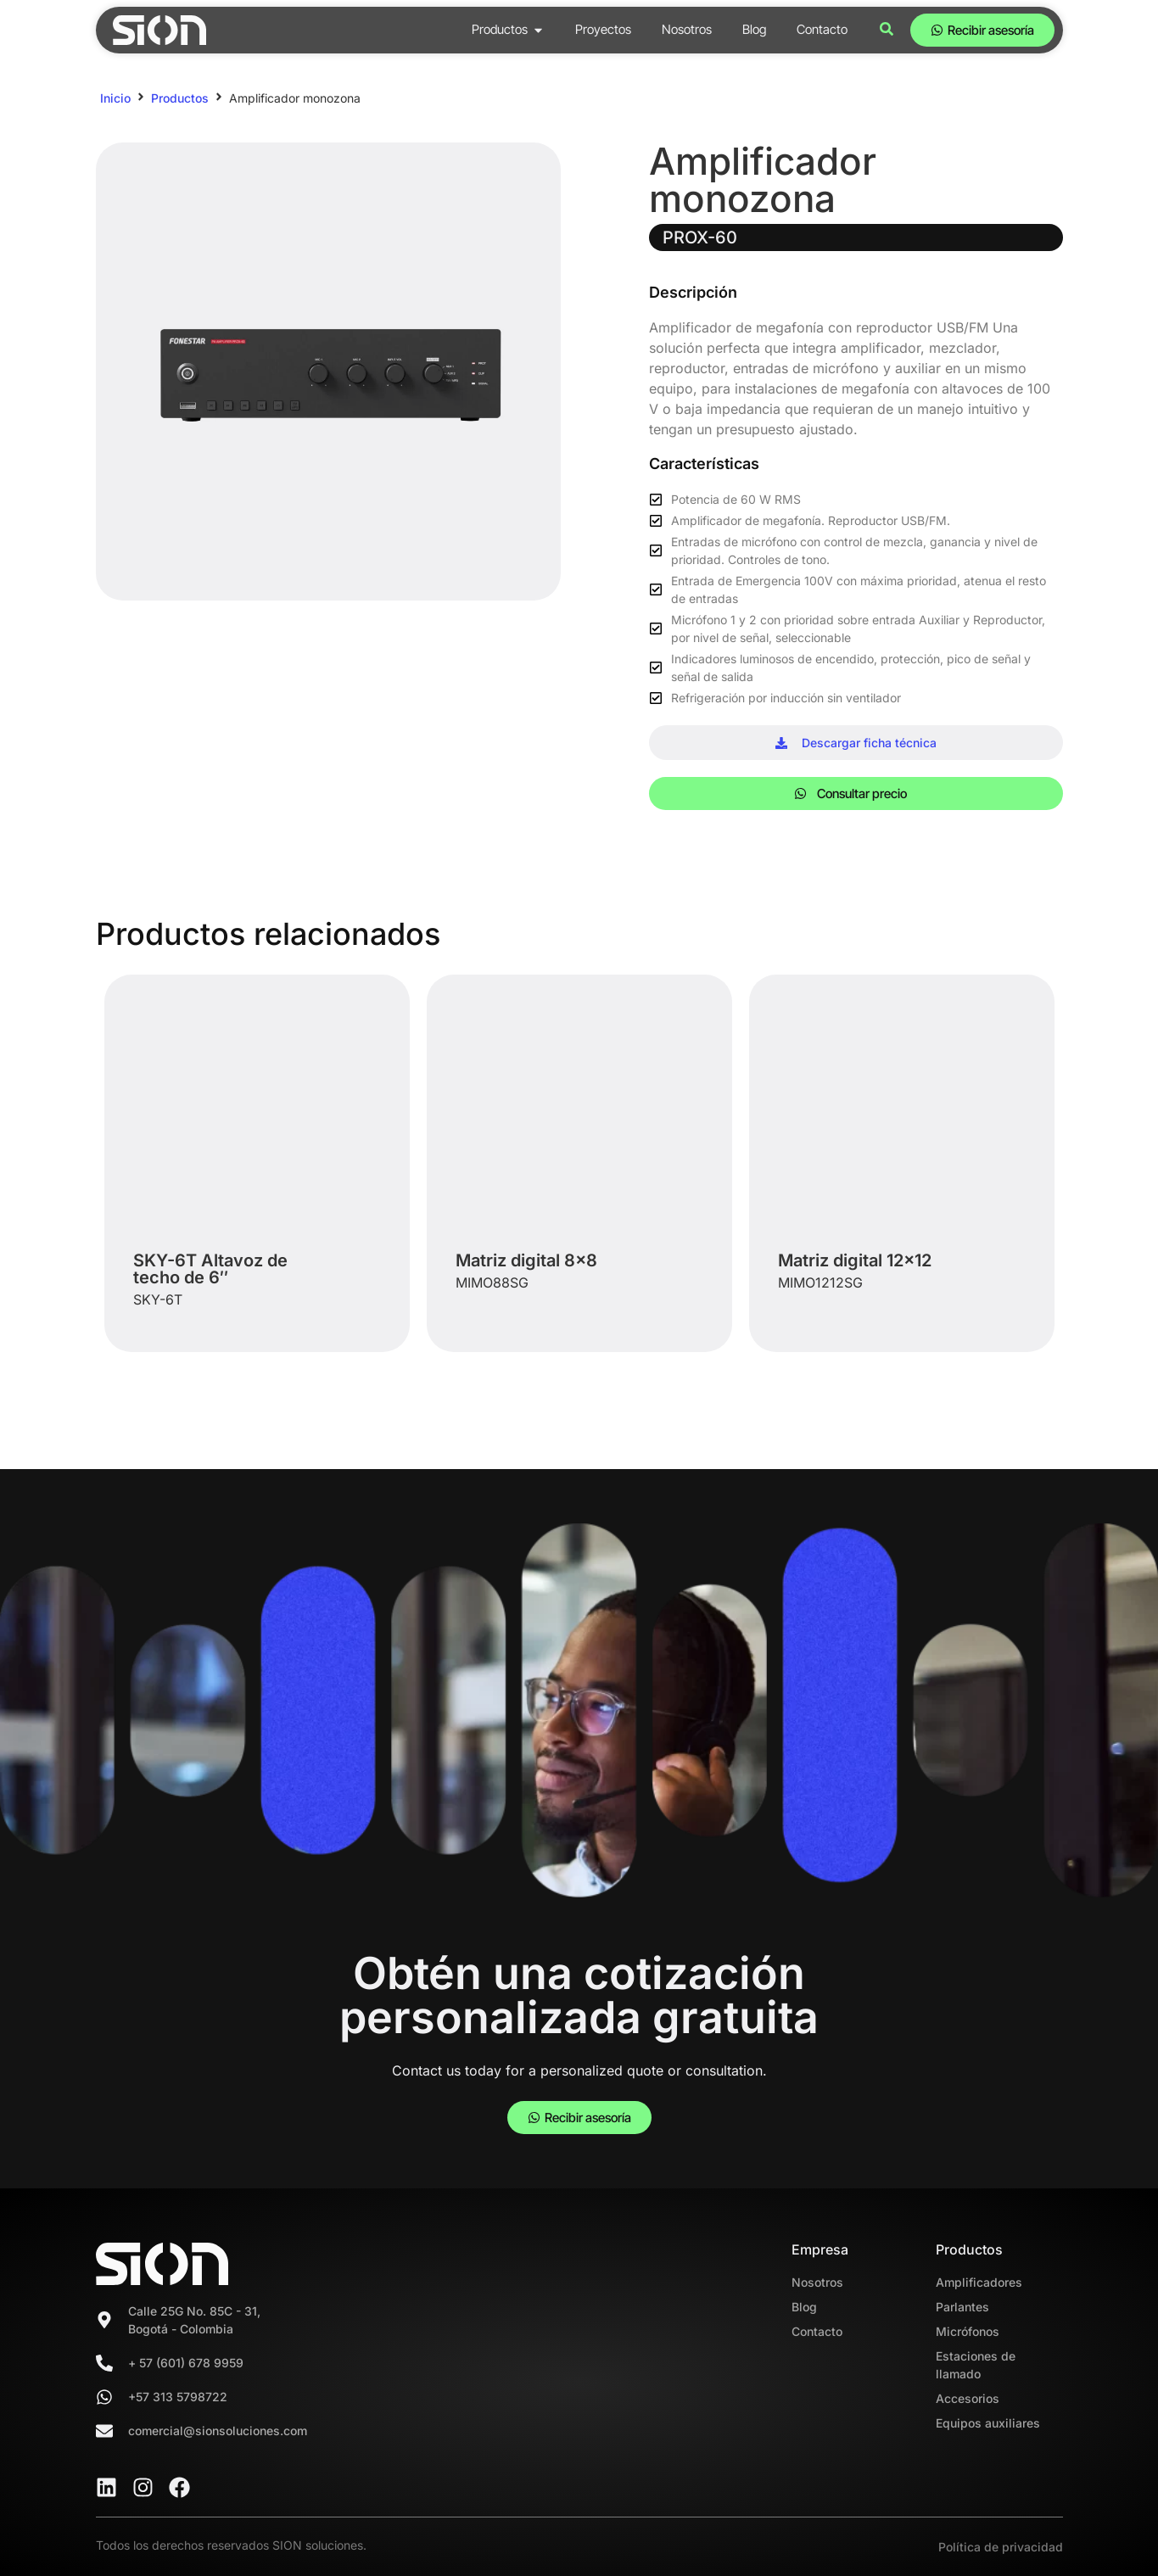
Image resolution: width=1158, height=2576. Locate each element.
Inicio (115, 98)
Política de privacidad (1000, 2547)
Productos (180, 98)
